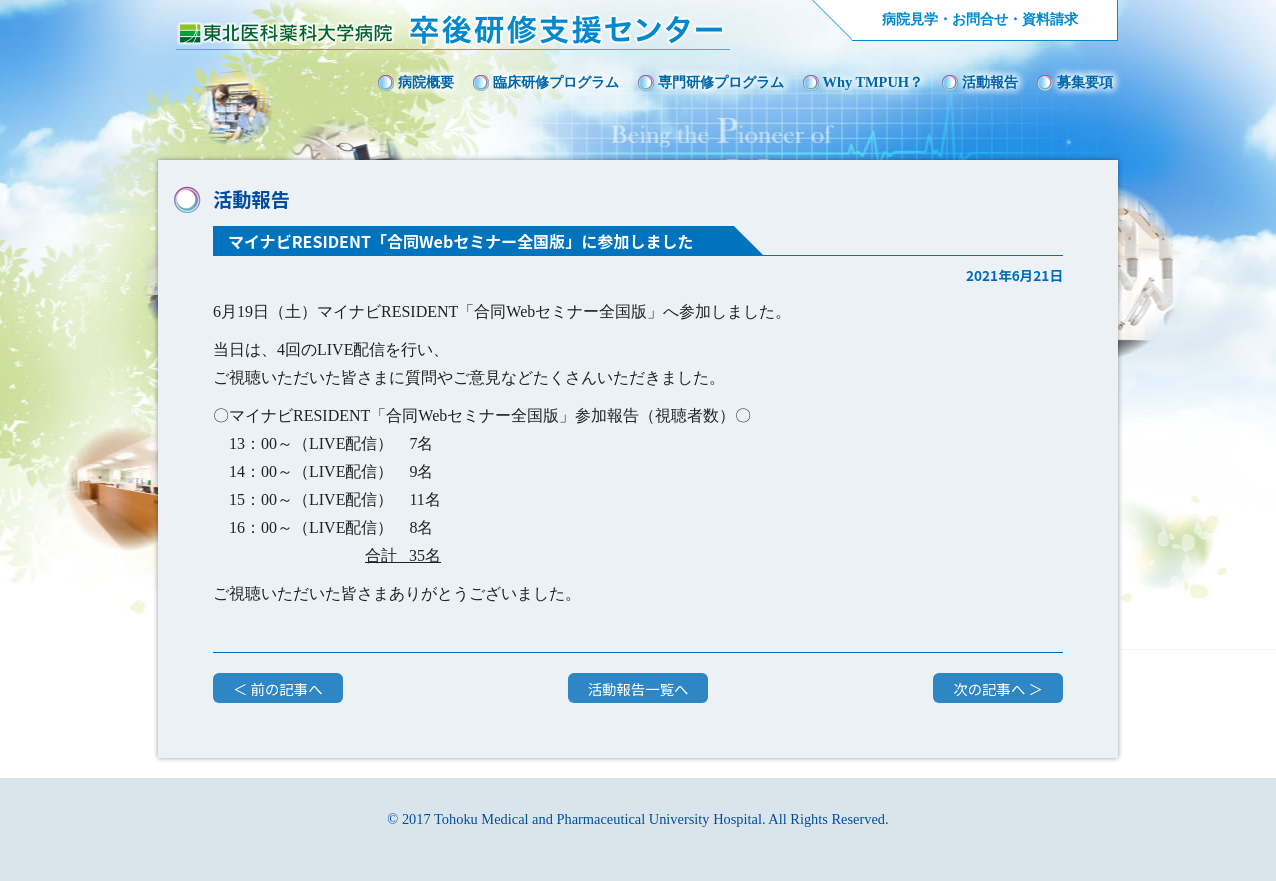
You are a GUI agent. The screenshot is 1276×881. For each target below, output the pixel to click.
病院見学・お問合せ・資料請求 (980, 19)
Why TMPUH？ (873, 82)
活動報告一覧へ (638, 688)
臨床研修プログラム (556, 82)
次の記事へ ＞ (998, 688)
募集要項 (1085, 82)
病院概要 (426, 82)
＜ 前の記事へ (278, 688)
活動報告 (990, 82)
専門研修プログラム (721, 82)
